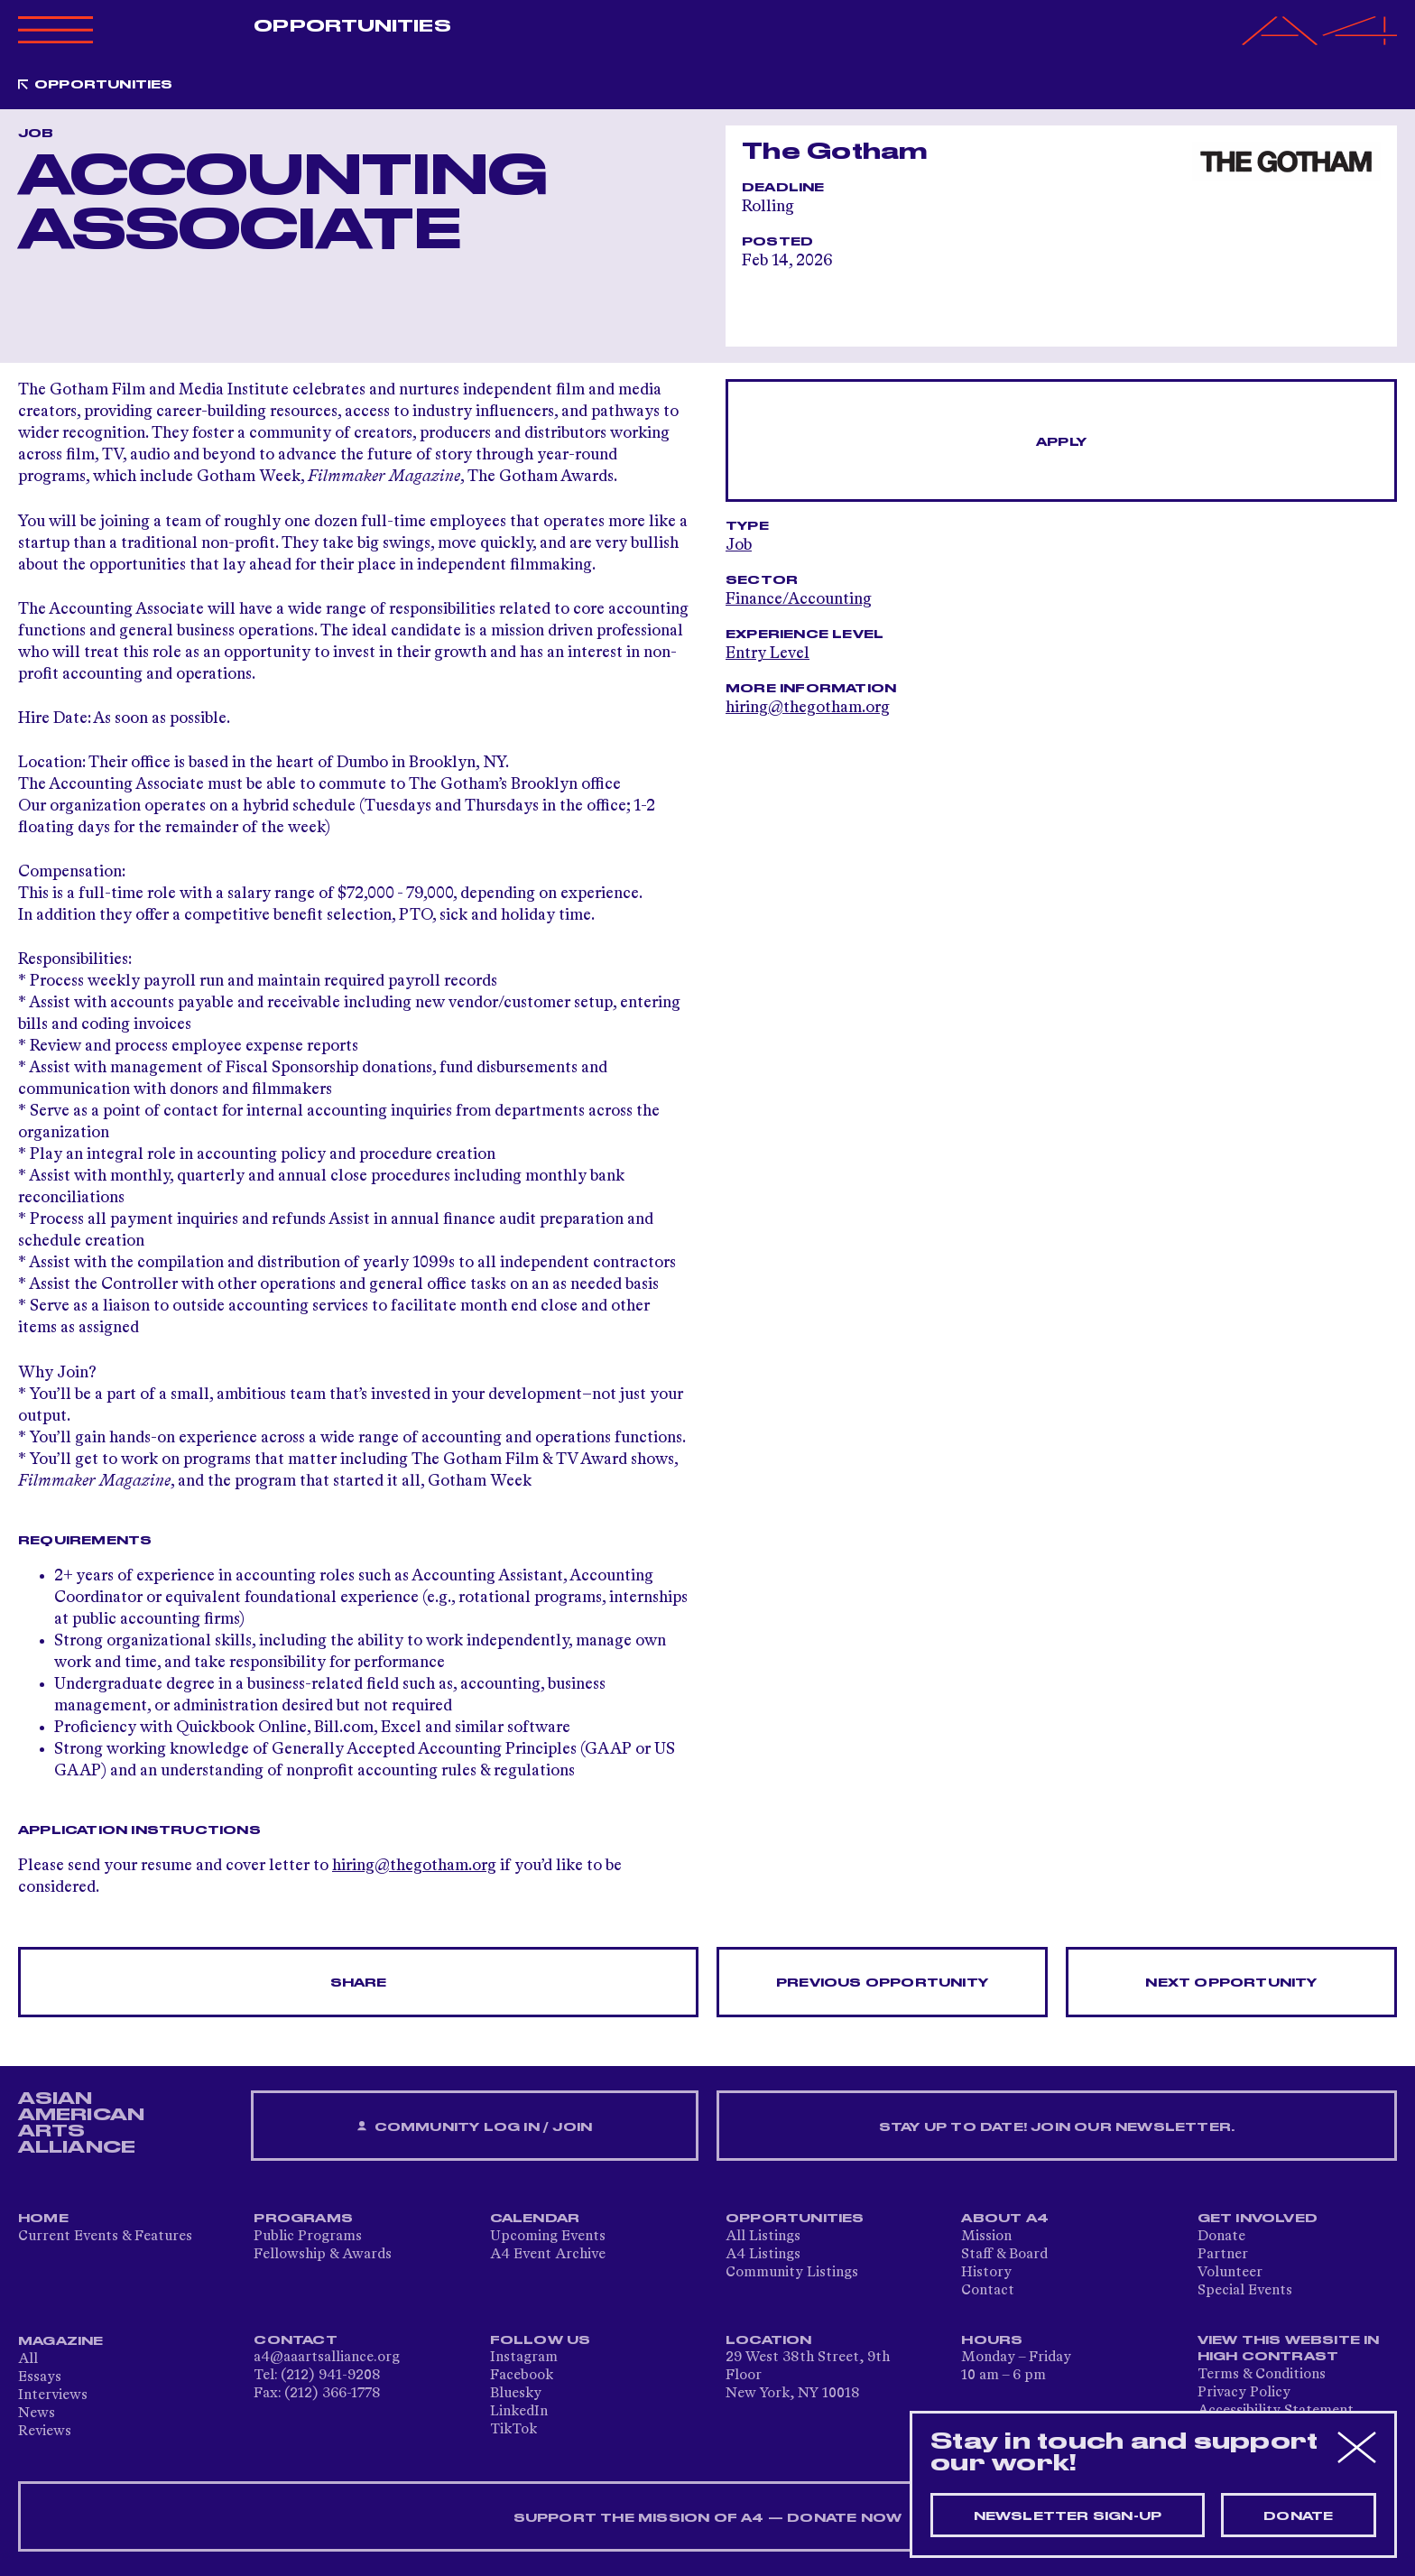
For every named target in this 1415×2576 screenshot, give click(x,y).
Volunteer (1230, 2273)
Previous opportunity (882, 1983)
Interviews (53, 2395)
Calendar (535, 2218)
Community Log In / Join (474, 2127)
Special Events (1245, 2291)
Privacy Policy (1244, 2393)
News (36, 2413)
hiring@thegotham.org (414, 1866)
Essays (39, 2377)
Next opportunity (1231, 1983)
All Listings (763, 2236)
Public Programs (308, 2236)
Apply (1061, 442)
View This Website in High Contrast (1289, 2348)
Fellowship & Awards (323, 2254)
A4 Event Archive (548, 2254)
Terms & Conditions (1262, 2375)
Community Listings (792, 2273)
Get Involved (1258, 2218)
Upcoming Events (548, 2236)
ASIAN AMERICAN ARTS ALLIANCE (81, 2122)
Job (739, 545)
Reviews (44, 2431)
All (28, 2359)
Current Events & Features (105, 2236)
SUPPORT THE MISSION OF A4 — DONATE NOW (707, 2518)
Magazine (61, 2341)
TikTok (513, 2430)
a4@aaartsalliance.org (327, 2357)
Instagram (524, 2357)
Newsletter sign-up (1068, 2516)
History (986, 2273)
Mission (986, 2236)
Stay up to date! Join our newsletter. (1057, 2127)
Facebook (521, 2375)
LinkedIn (519, 2412)
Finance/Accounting (799, 599)
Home (43, 2218)
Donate (1221, 2236)
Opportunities (352, 26)
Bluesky (515, 2393)
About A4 (1005, 2218)
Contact (987, 2291)
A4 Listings (763, 2254)
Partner (1223, 2254)
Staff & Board (1004, 2254)
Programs (303, 2218)
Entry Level (767, 653)
